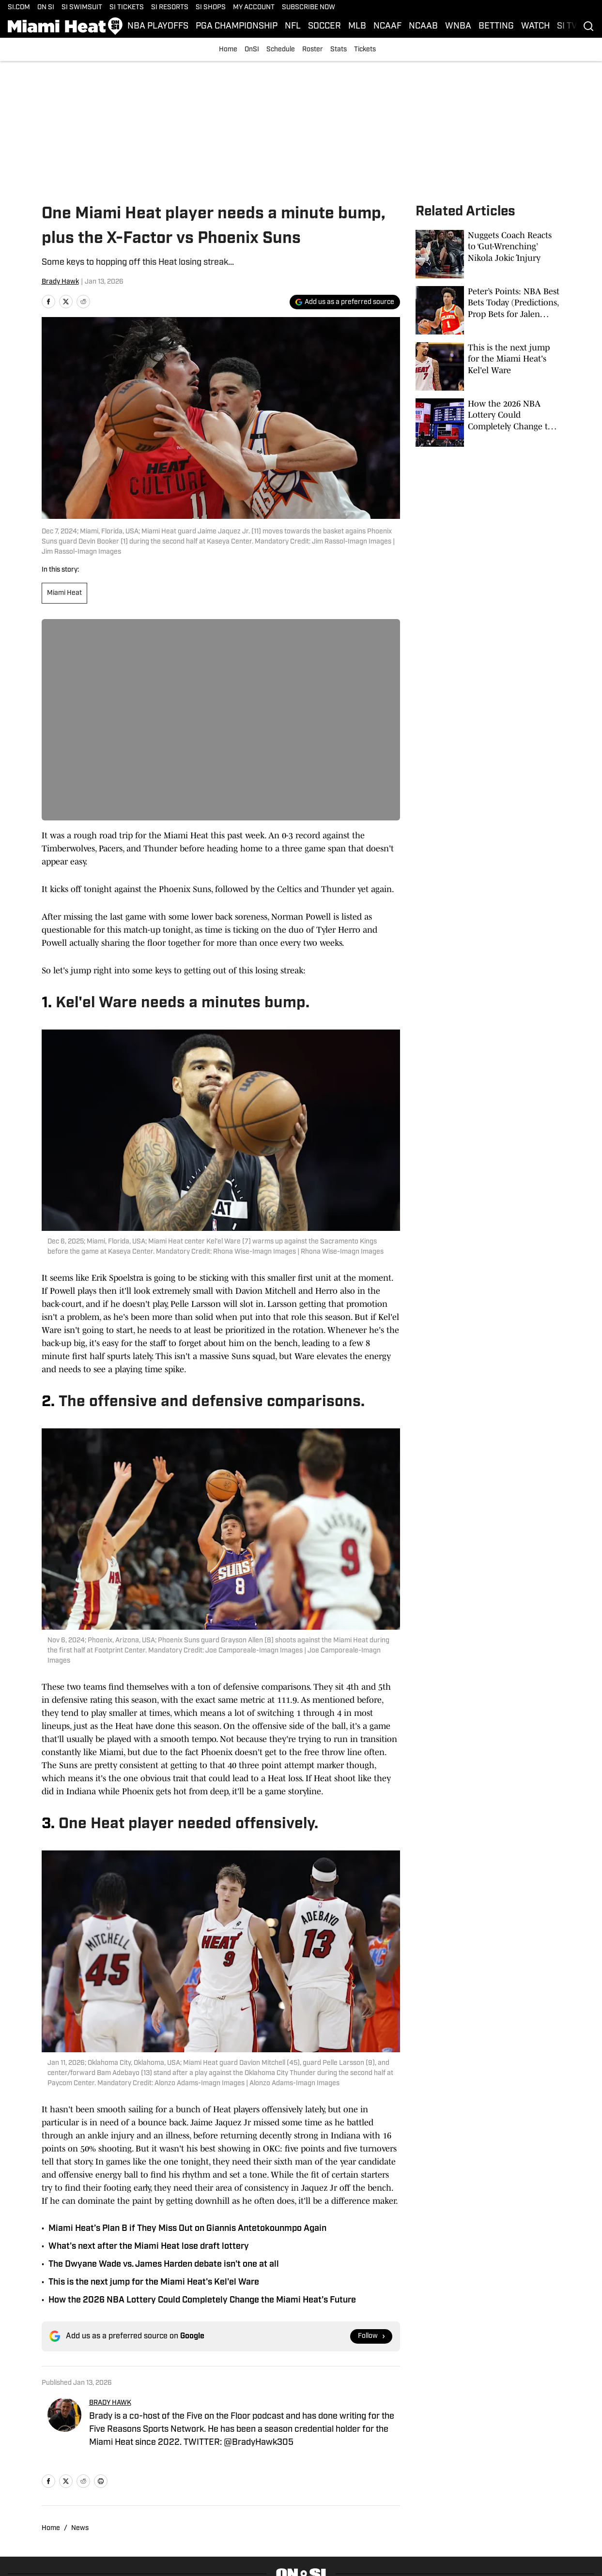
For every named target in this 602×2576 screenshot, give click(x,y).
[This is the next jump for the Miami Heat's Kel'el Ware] (488, 366)
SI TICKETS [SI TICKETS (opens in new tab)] (126, 7)
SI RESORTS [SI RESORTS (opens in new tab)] (169, 7)
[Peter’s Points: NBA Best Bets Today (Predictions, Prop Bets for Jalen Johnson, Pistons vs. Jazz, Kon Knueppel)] (488, 310)
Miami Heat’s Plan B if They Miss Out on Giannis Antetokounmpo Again (187, 2228)
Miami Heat (64, 593)
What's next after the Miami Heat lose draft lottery (148, 2246)
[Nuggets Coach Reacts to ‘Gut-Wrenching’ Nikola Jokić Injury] (488, 254)
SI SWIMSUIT (82, 7)
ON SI (45, 7)
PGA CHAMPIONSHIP (237, 26)
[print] (101, 2481)
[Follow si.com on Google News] (371, 2336)
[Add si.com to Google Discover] (345, 302)
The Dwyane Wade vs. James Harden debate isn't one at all (163, 2264)
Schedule (280, 49)
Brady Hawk (60, 282)
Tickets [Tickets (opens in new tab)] (365, 49)
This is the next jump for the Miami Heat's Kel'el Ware (153, 2282)
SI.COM (19, 7)
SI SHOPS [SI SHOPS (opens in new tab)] (211, 7)
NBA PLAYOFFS (157, 26)
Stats (338, 49)
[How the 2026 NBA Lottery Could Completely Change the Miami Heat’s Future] (488, 422)
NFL (293, 26)
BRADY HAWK (110, 2403)
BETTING (496, 26)
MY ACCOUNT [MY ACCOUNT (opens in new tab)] (254, 7)
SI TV (567, 26)
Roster (312, 49)
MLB (357, 26)
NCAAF (387, 26)
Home (228, 49)
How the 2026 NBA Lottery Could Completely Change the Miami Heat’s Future (202, 2300)
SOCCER (324, 26)
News (80, 2528)
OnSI (252, 49)
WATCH (535, 26)
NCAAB (423, 26)
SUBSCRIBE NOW (308, 7)
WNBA (458, 26)
